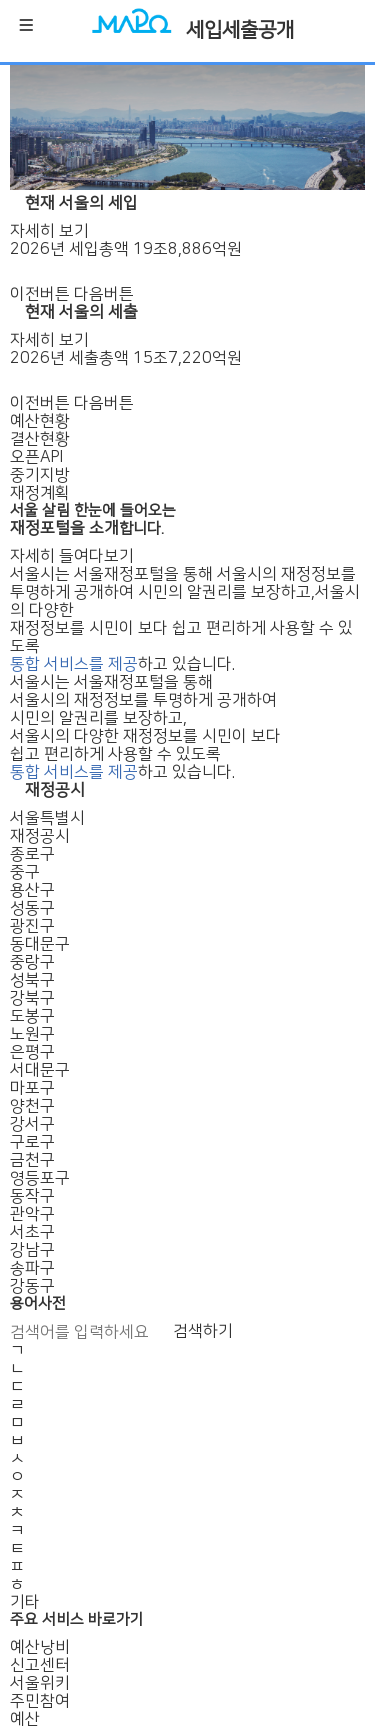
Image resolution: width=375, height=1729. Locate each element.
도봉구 (32, 1016)
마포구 (32, 1088)
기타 (25, 1602)
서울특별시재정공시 (47, 827)
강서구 (32, 1124)
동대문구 (40, 944)
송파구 (32, 1268)
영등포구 (40, 1178)
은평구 (32, 1052)
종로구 (32, 854)
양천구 (32, 1106)
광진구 (32, 926)
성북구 (32, 980)
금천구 (32, 1160)
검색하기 (203, 1331)
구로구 (32, 1142)
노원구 (32, 1034)
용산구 (32, 890)
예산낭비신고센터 (40, 1656)
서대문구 (40, 1070)
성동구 (32, 908)
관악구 (32, 1214)
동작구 (32, 1196)
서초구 (32, 1232)
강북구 (32, 998)
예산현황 (40, 421)
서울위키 (40, 1683)
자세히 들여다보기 (72, 556)
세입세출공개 (240, 30)
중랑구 (32, 962)
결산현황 (40, 439)
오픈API (36, 457)
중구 (25, 872)
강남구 (32, 1250)
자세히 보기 (49, 231)
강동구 (32, 1286)
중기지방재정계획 (40, 484)
